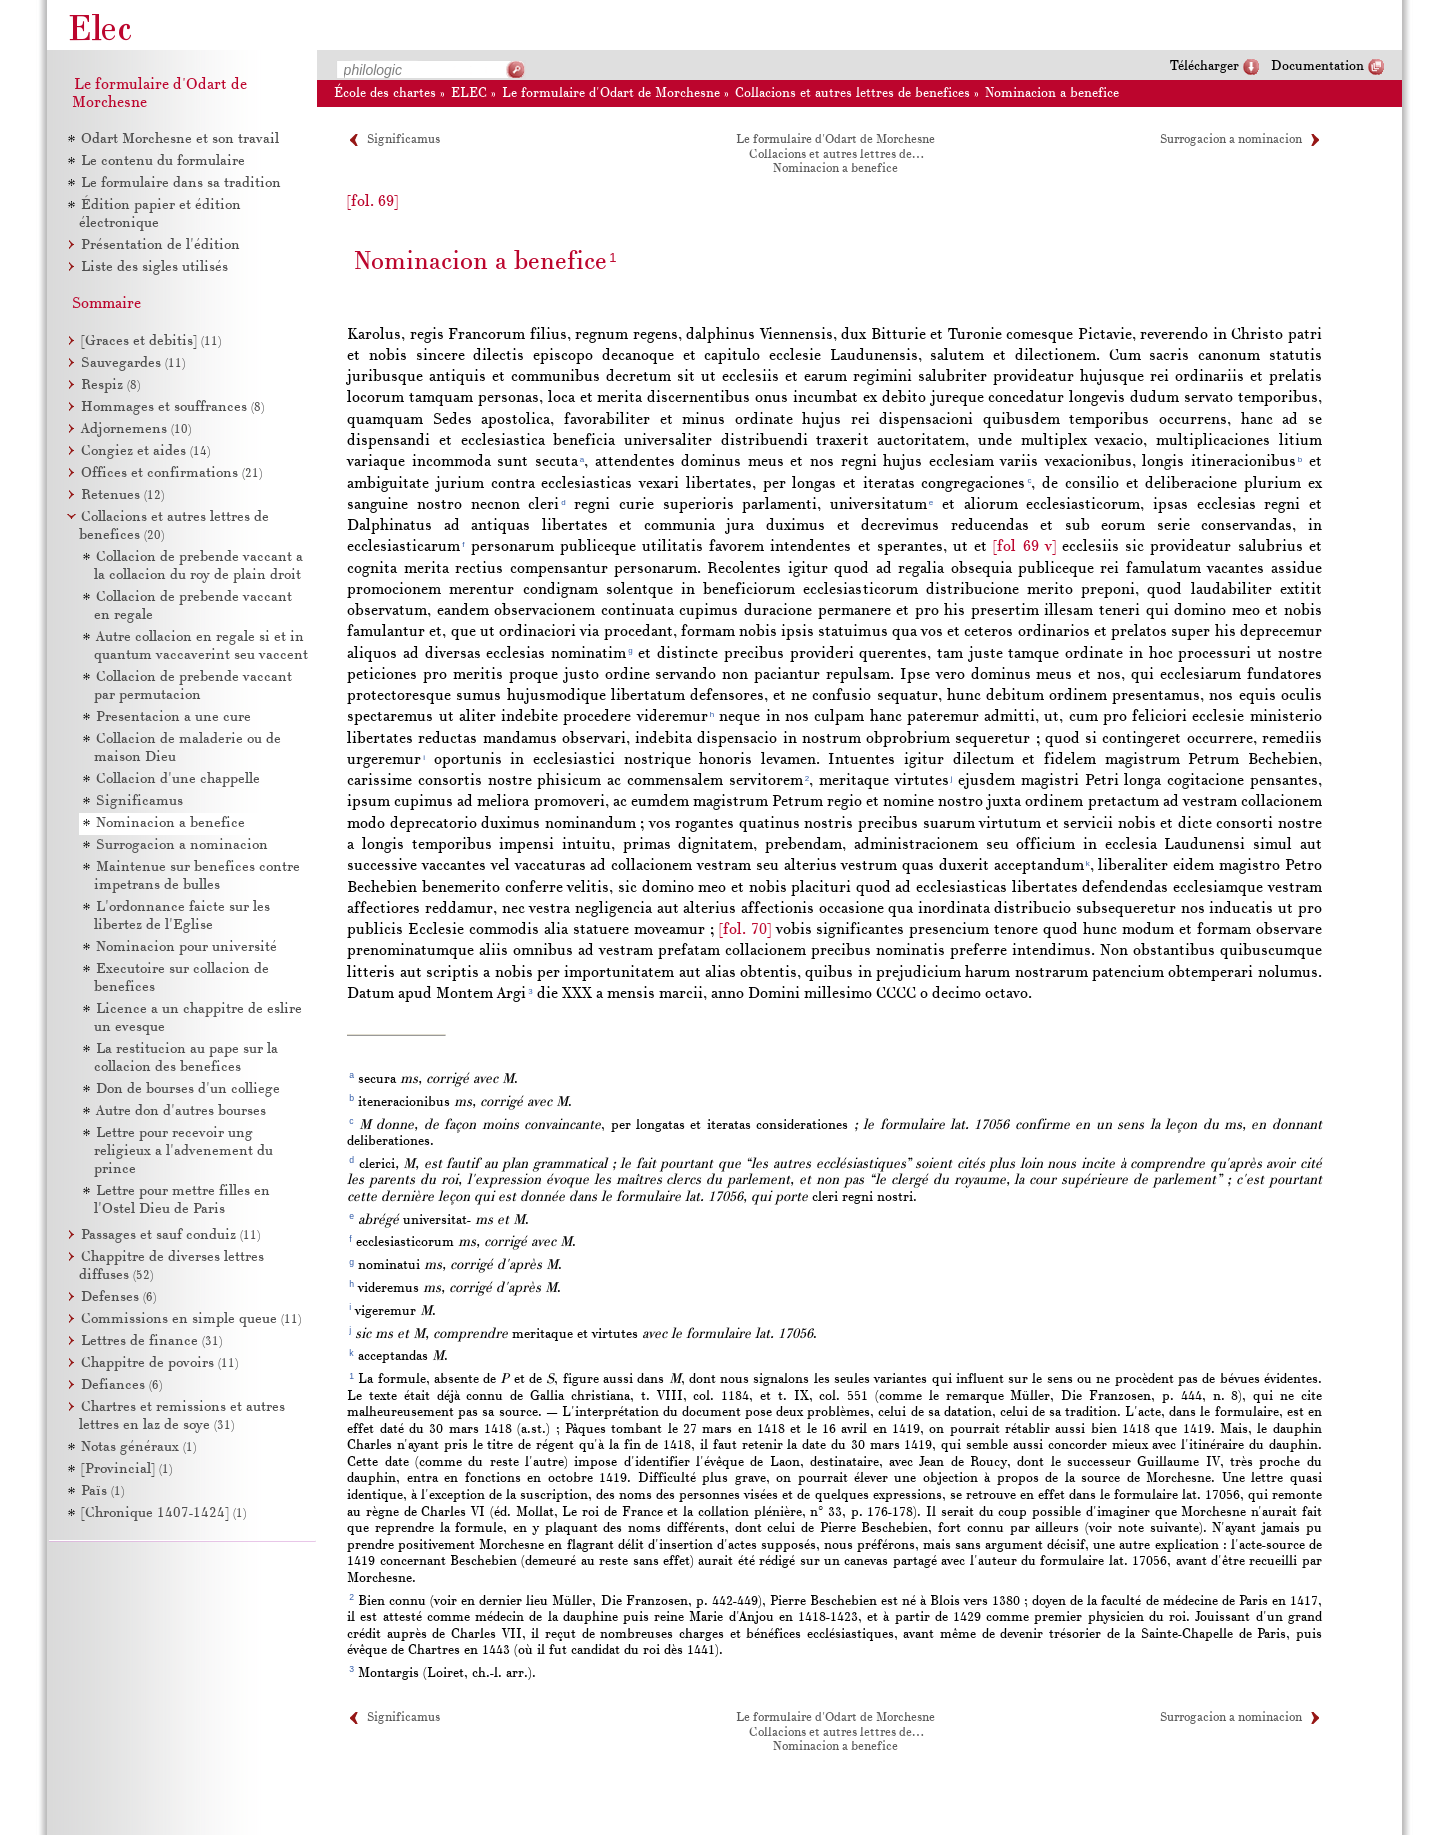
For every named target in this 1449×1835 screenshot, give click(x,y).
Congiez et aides (145, 451)
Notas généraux (138, 1447)
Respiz (110, 385)
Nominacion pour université (186, 947)
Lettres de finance (151, 1341)
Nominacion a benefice (1052, 93)
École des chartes (385, 93)
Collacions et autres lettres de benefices (852, 93)
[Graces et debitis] (151, 341)
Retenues (122, 495)
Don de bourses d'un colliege (188, 1089)
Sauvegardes (133, 363)
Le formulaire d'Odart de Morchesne (611, 93)
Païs (102, 1491)
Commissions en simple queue (191, 1319)
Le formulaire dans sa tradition (181, 183)
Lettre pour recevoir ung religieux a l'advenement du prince (183, 1151)
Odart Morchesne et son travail (180, 139)
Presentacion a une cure (173, 717)
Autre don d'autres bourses (181, 1111)
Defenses (118, 1297)
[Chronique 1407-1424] (163, 1513)
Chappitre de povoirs (159, 1363)
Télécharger (1204, 66)
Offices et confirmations (171, 473)
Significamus (403, 140)
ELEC (469, 93)
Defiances (121, 1385)
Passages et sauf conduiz (170, 1235)
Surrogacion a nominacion (1231, 140)
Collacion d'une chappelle (178, 779)
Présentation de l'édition (160, 245)
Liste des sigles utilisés (154, 267)
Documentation (1317, 66)
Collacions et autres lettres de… (836, 155)
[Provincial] (126, 1469)
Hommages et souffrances (172, 407)
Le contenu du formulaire (163, 161)
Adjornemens (136, 429)
